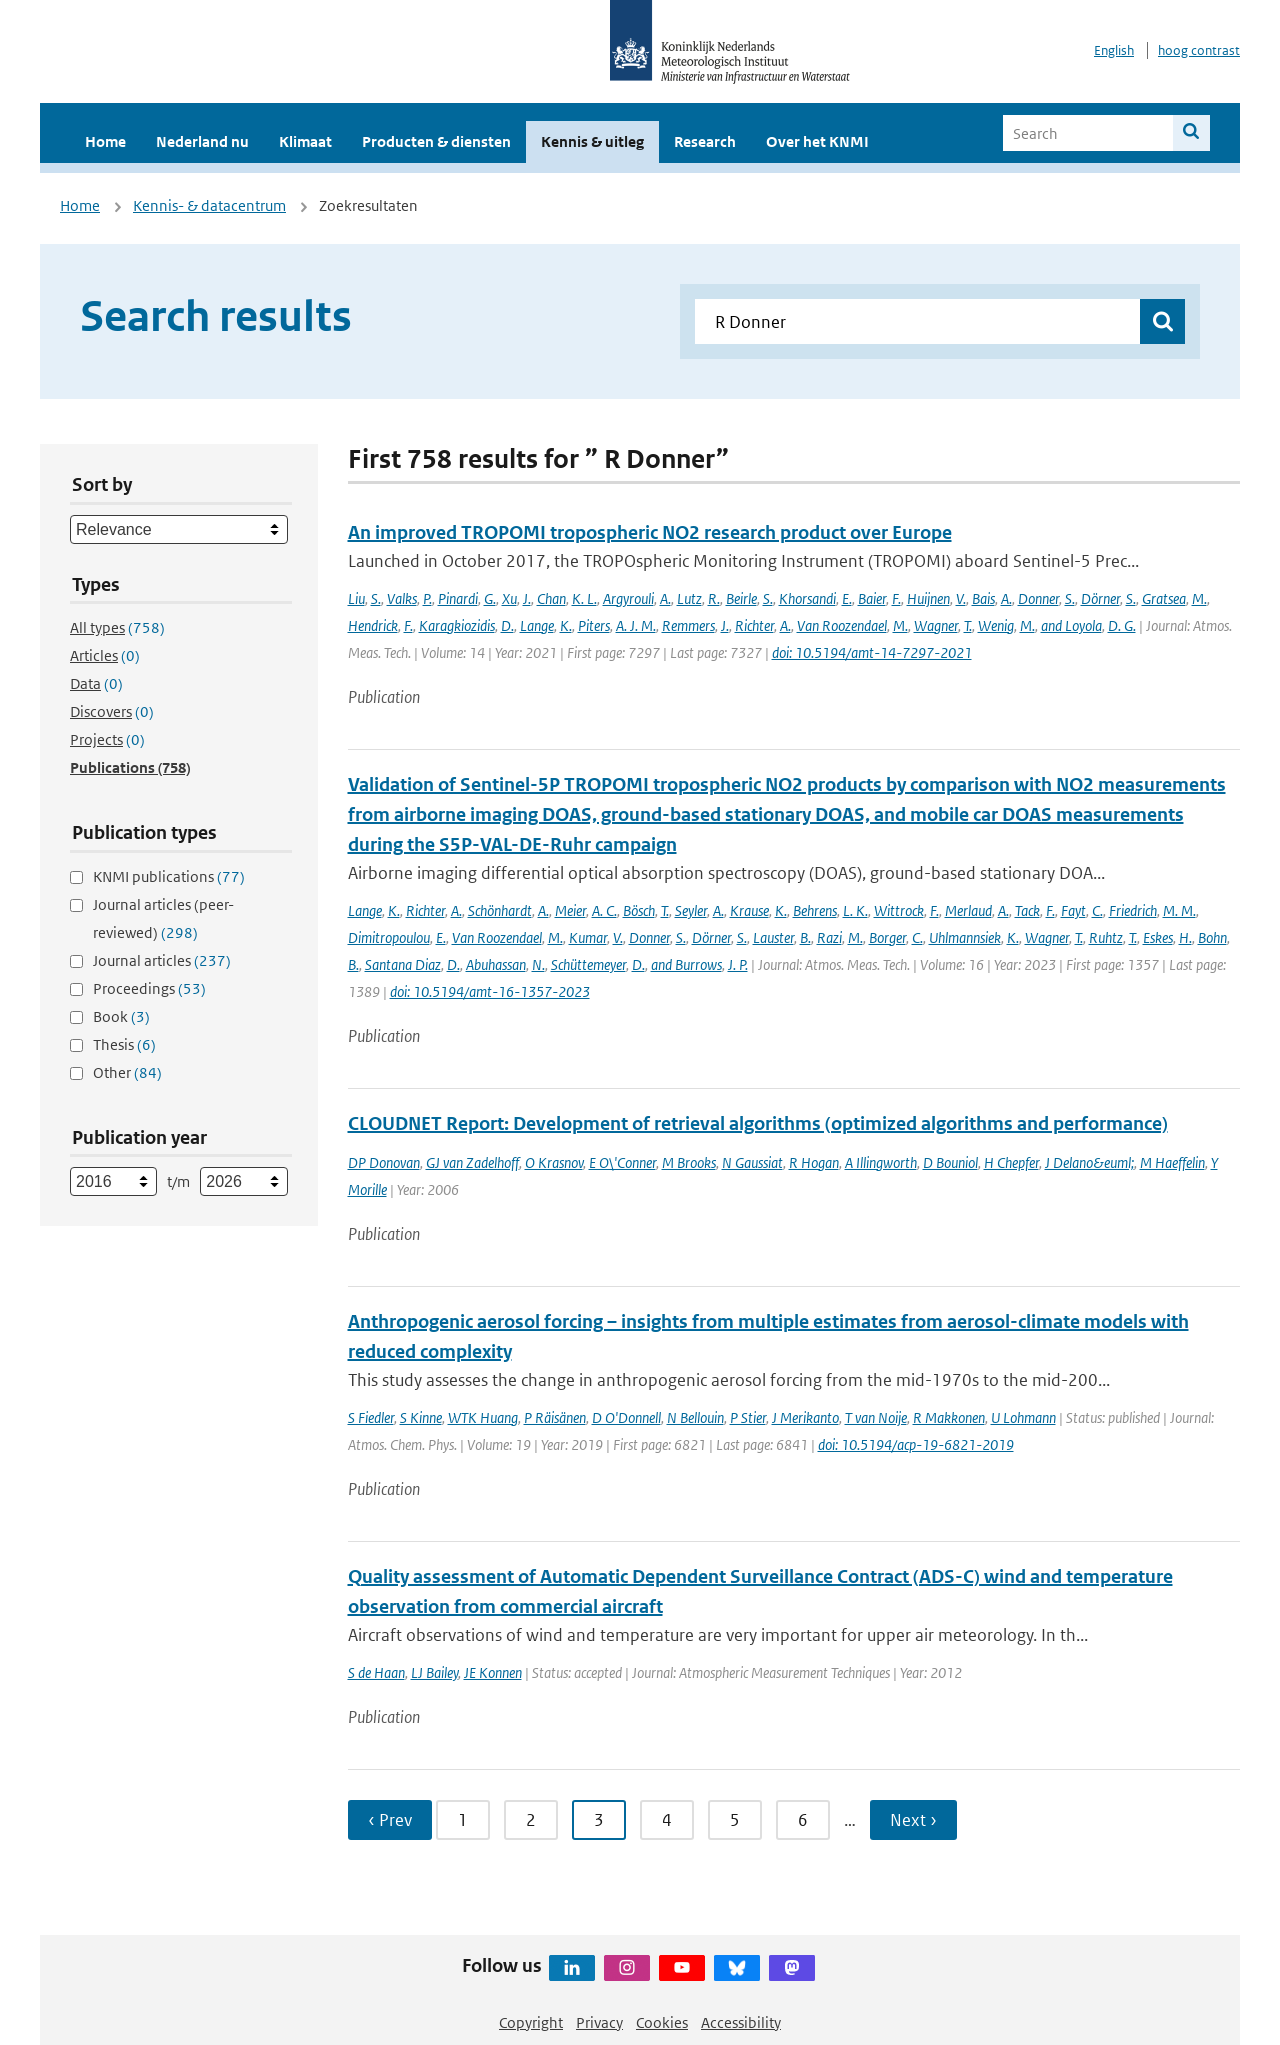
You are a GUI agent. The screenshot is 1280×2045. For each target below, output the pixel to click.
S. (376, 598)
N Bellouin (695, 1417)
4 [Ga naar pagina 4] (667, 1820)
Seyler (691, 910)
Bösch (639, 910)
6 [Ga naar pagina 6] (803, 1820)
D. (507, 625)
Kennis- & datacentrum (209, 205)
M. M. (1179, 910)
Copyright (531, 2022)
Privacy (599, 2022)
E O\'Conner (622, 1162)
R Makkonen (949, 1417)
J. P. (738, 964)
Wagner (936, 625)
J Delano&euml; (1089, 1162)
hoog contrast (1199, 50)
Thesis (124, 1044)
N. (538, 964)
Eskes (1158, 937)
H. (1185, 937)
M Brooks (689, 1162)
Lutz (689, 598)
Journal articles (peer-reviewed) (163, 918)
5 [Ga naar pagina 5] (735, 1820)
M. (1199, 598)
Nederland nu (202, 141)
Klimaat (305, 141)
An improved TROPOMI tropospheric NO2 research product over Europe (650, 532)
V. (961, 598)
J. (527, 598)
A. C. (604, 910)
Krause (749, 910)
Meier (570, 910)
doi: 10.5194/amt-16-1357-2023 (490, 991)
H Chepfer (1011, 1162)
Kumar (588, 937)
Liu (356, 598)
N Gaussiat (752, 1162)
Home (105, 141)
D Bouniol (950, 1162)
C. (1097, 910)
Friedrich (1133, 910)
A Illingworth (881, 1162)
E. (847, 598)
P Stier (748, 1417)
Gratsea (1164, 598)
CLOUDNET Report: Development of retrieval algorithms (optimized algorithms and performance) (758, 1123)
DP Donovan (384, 1162)
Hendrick (373, 625)
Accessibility (741, 2022)
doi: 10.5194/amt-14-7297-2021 (872, 652)
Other (127, 1072)
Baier (872, 598)
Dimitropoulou (389, 937)
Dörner (1100, 598)
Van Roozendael (842, 625)
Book (121, 1016)
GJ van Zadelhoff (472, 1162)
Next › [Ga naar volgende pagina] (913, 1820)
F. (896, 598)
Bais (983, 598)
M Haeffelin (1172, 1162)
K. (566, 625)
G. (490, 598)
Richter (754, 625)
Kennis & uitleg (592, 141)
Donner (1038, 598)
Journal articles (162, 960)
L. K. (855, 910)
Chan (551, 598)
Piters (594, 625)
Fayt (1073, 910)
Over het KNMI (817, 141)
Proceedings (149, 988)
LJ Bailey (434, 1672)
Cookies (662, 2022)
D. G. (1122, 625)
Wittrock (899, 910)
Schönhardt (500, 910)
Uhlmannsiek (965, 937)
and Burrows (686, 964)
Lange (537, 625)
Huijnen (928, 598)
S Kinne (421, 1417)
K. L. (584, 598)
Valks (402, 598)
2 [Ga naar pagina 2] (531, 1820)
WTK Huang (483, 1417)
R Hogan (814, 1162)
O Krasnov (554, 1162)
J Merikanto (805, 1417)
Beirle (741, 598)
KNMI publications (169, 876)
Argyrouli (628, 598)
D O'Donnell (626, 1417)
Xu (509, 598)
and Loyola (1071, 625)
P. (427, 598)
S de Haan (376, 1672)
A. (665, 598)
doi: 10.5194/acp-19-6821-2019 (916, 1444)
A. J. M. (636, 625)
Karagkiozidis (457, 625)
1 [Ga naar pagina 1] (463, 1820)
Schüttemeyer (588, 964)
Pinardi (458, 598)
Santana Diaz (403, 964)
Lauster (773, 937)
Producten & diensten (436, 141)
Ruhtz (1106, 937)
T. (968, 625)
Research (705, 141)
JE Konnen (493, 1672)
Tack (1027, 910)
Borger (887, 937)
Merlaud (968, 910)
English (1114, 50)
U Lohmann (1023, 1417)
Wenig (996, 625)
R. (714, 598)
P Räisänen (555, 1417)
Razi (829, 937)
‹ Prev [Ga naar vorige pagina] (390, 1820)
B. (805, 937)
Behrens (815, 910)
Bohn (1212, 937)
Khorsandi (807, 598)
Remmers (688, 625)
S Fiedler (371, 1417)
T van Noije (876, 1417)
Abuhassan (496, 964)
